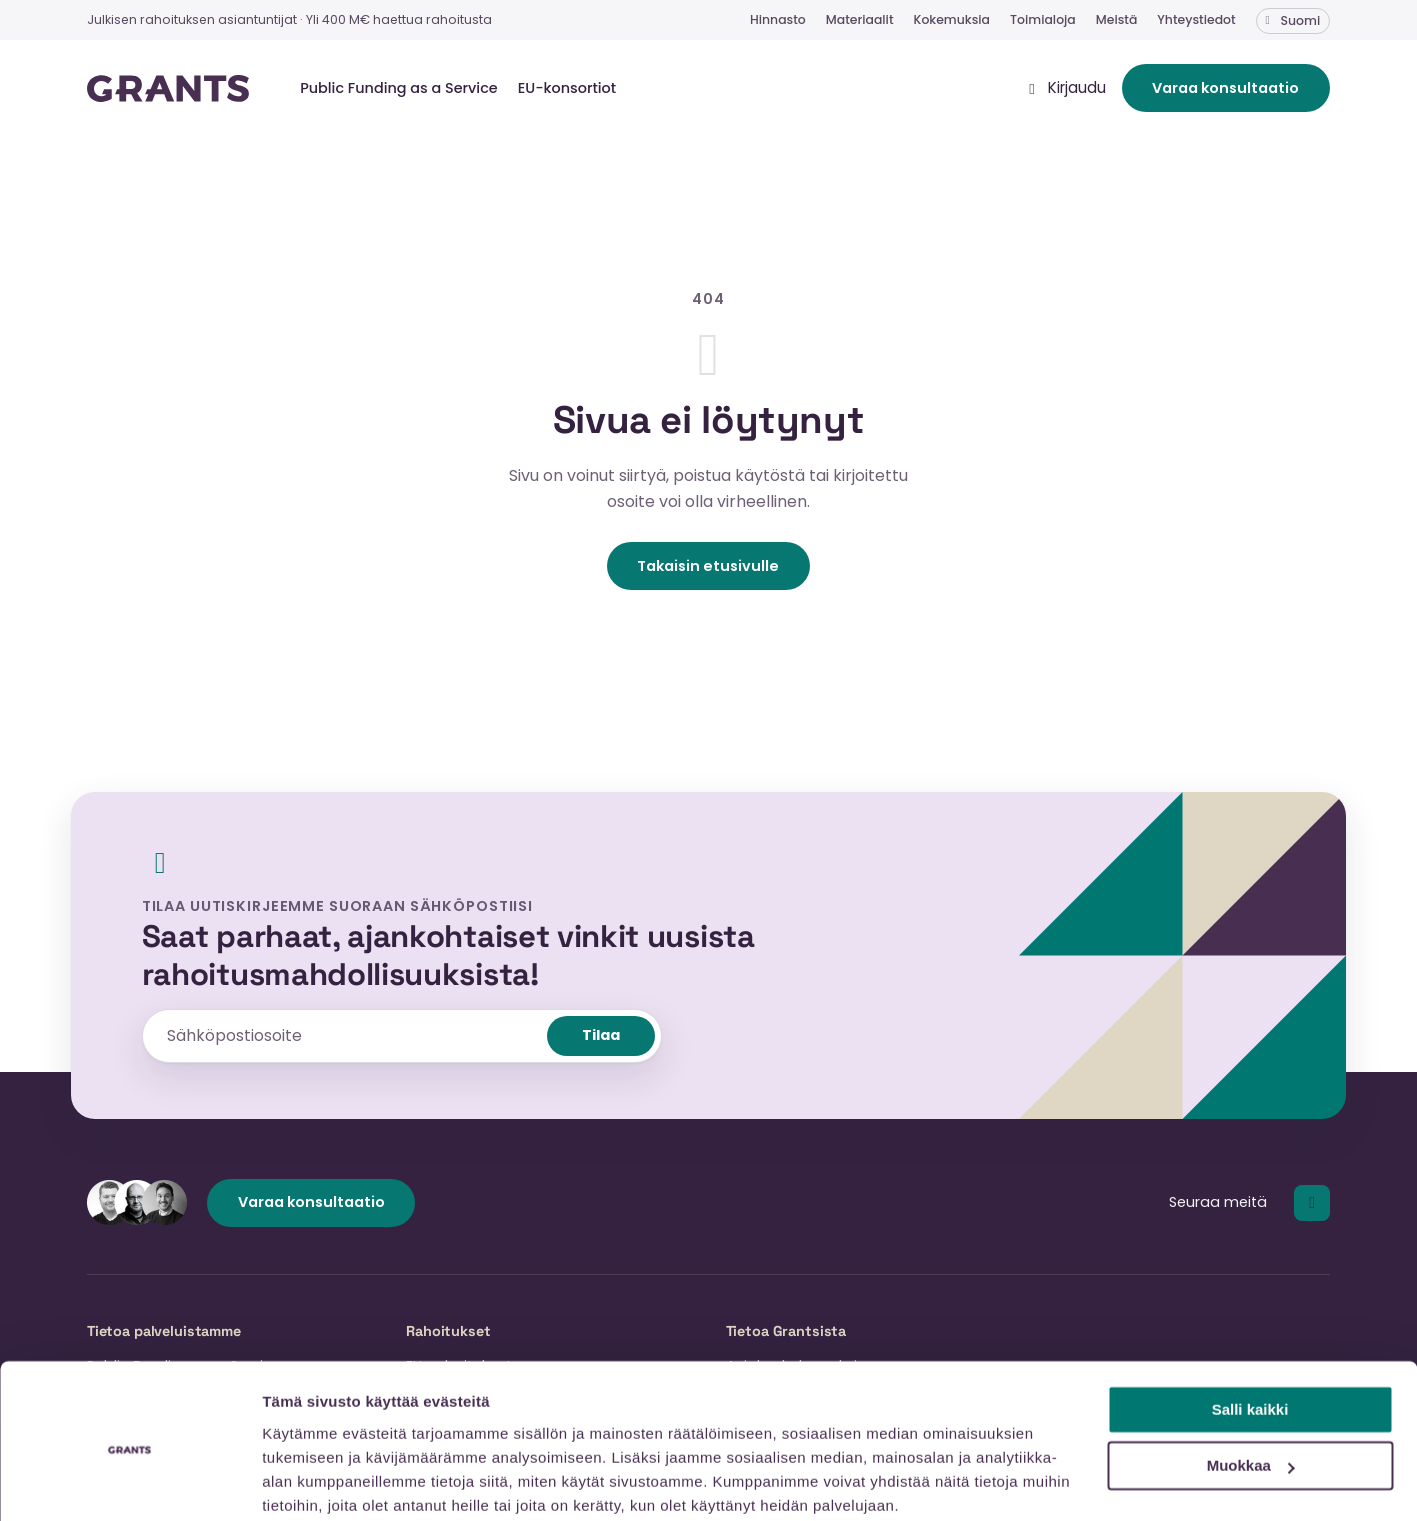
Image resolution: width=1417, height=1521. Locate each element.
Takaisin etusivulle (708, 573)
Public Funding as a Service (399, 92)
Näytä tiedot (305, 1481)
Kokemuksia (952, 19)
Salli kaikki (1250, 1330)
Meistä (1117, 19)
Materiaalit (860, 19)
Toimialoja (1043, 19)
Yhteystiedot (1196, 19)
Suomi (1301, 20)
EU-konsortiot (567, 92)
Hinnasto (778, 19)
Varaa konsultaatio (1225, 92)
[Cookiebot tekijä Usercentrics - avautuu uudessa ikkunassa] (129, 1482)
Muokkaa (1251, 1386)
